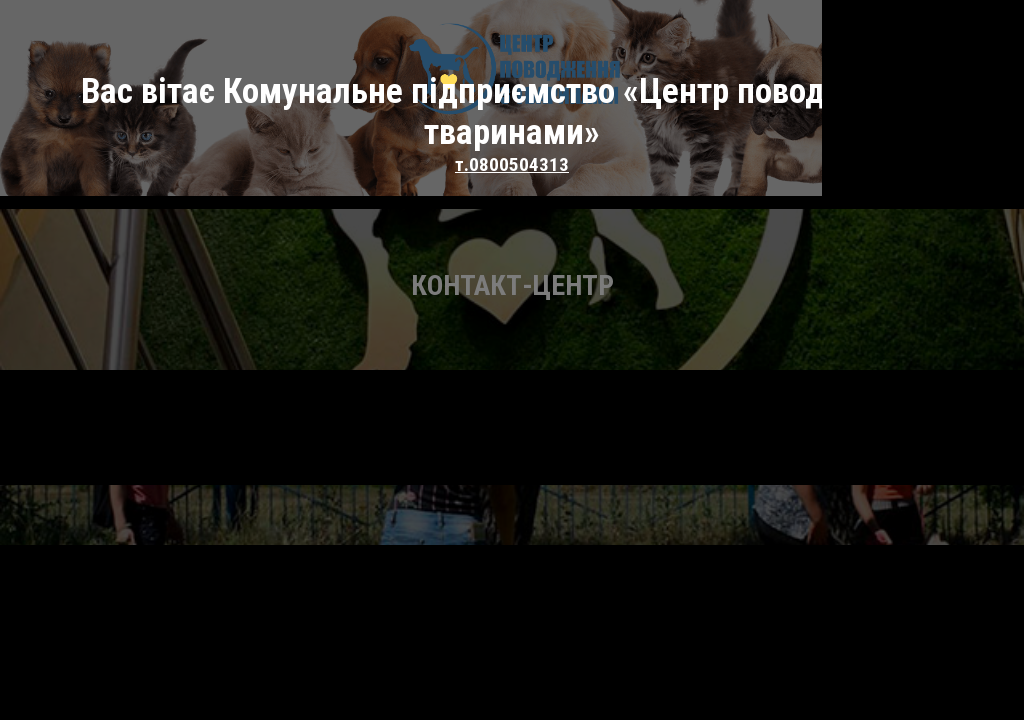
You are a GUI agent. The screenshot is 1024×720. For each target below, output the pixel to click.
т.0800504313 (512, 104)
